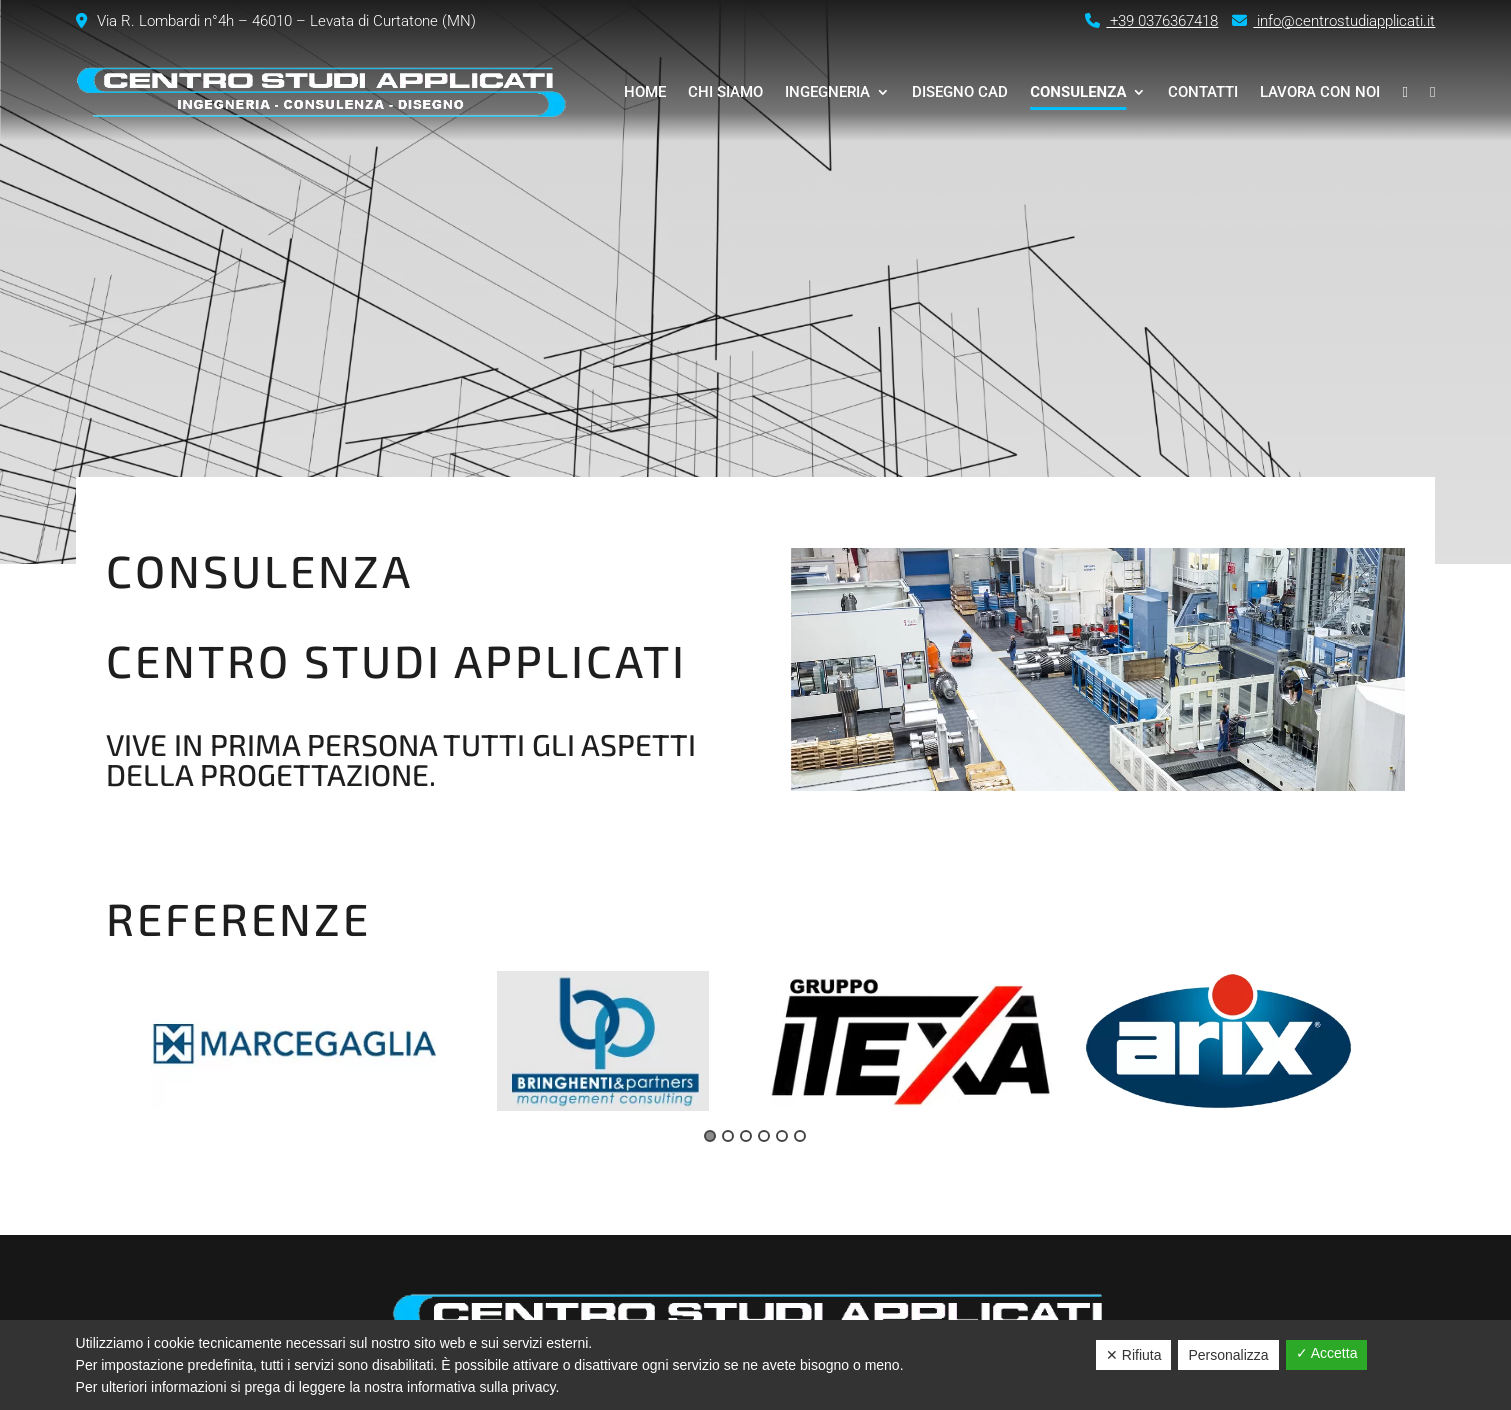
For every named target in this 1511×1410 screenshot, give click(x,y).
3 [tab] (746, 1136)
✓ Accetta (1327, 1353)
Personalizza (1228, 1355)
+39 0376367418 (1151, 21)
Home (645, 92)
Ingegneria (827, 92)
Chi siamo (725, 92)
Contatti (1203, 92)
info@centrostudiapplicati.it (1333, 21)
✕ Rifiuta (1134, 1355)
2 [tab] (728, 1136)
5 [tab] (782, 1136)
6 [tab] (800, 1136)
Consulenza (1078, 92)
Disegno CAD (960, 92)
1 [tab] (710, 1136)
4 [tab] (764, 1136)
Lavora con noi (1320, 92)
